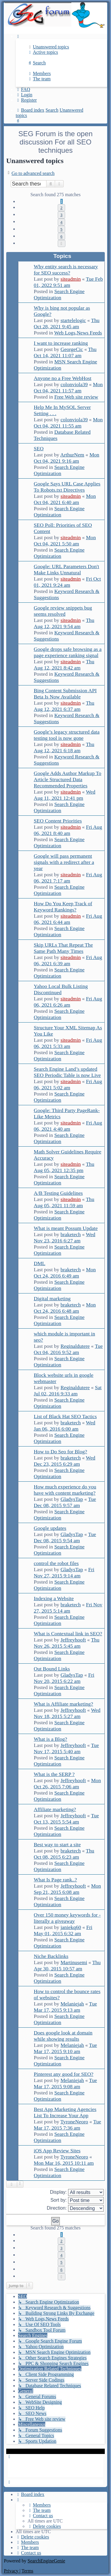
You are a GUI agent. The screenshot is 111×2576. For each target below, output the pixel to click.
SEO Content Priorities (58, 821)
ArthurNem (72, 455)
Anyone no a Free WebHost (62, 378)
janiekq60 (70, 1927)
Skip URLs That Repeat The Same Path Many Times (63, 948)
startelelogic (73, 320)
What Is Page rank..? (55, 1880)
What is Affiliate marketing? (63, 1704)
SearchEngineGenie (46, 2560)
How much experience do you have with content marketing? (65, 1490)
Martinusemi (73, 1962)
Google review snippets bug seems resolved (63, 611)
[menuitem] (48, 46)
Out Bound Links (52, 1669)
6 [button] (61, 236)
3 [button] (61, 214)
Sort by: (77, 2200)
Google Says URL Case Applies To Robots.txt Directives (67, 487)
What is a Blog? (50, 1739)
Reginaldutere (75, 1346)
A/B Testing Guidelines (58, 1193)
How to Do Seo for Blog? (60, 1451)
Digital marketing (52, 1298)
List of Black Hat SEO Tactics (65, 1416)
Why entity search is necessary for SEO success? (66, 270)
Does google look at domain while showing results (63, 2036)
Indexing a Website (54, 1598)
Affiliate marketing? (55, 1809)
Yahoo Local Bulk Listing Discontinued (61, 989)
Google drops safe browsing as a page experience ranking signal (68, 652)
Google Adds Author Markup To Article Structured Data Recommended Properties (67, 779)
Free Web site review (76, 397)
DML (39, 1263)
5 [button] (61, 229)
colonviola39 (74, 384)
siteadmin (70, 279)
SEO (39, 448)
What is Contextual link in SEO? (68, 1633)
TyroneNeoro (74, 2122)
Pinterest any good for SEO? (63, 2074)
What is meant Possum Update (66, 1228)
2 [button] (61, 207)
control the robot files (56, 1563)
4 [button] (61, 222)
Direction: (75, 2208)
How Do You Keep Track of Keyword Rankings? (63, 907)
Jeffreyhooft (73, 1640)
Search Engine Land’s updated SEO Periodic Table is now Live (67, 1072)
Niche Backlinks (51, 1956)
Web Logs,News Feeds (78, 333)
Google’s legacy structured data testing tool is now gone (66, 735)
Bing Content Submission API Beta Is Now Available (65, 694)
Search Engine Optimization (59, 294)
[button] (61, 243)
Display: (77, 2192)
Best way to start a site (57, 1844)
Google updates (50, 1528)
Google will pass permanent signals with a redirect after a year (64, 862)
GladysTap (71, 1499)
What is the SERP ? (54, 1774)
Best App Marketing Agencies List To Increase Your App (65, 2112)
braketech (70, 1234)
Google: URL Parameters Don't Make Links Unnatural (66, 569)
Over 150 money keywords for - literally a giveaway (67, 1918)
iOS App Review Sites (57, 2151)
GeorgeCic (71, 349)
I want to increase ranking (61, 343)
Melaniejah (72, 2004)
